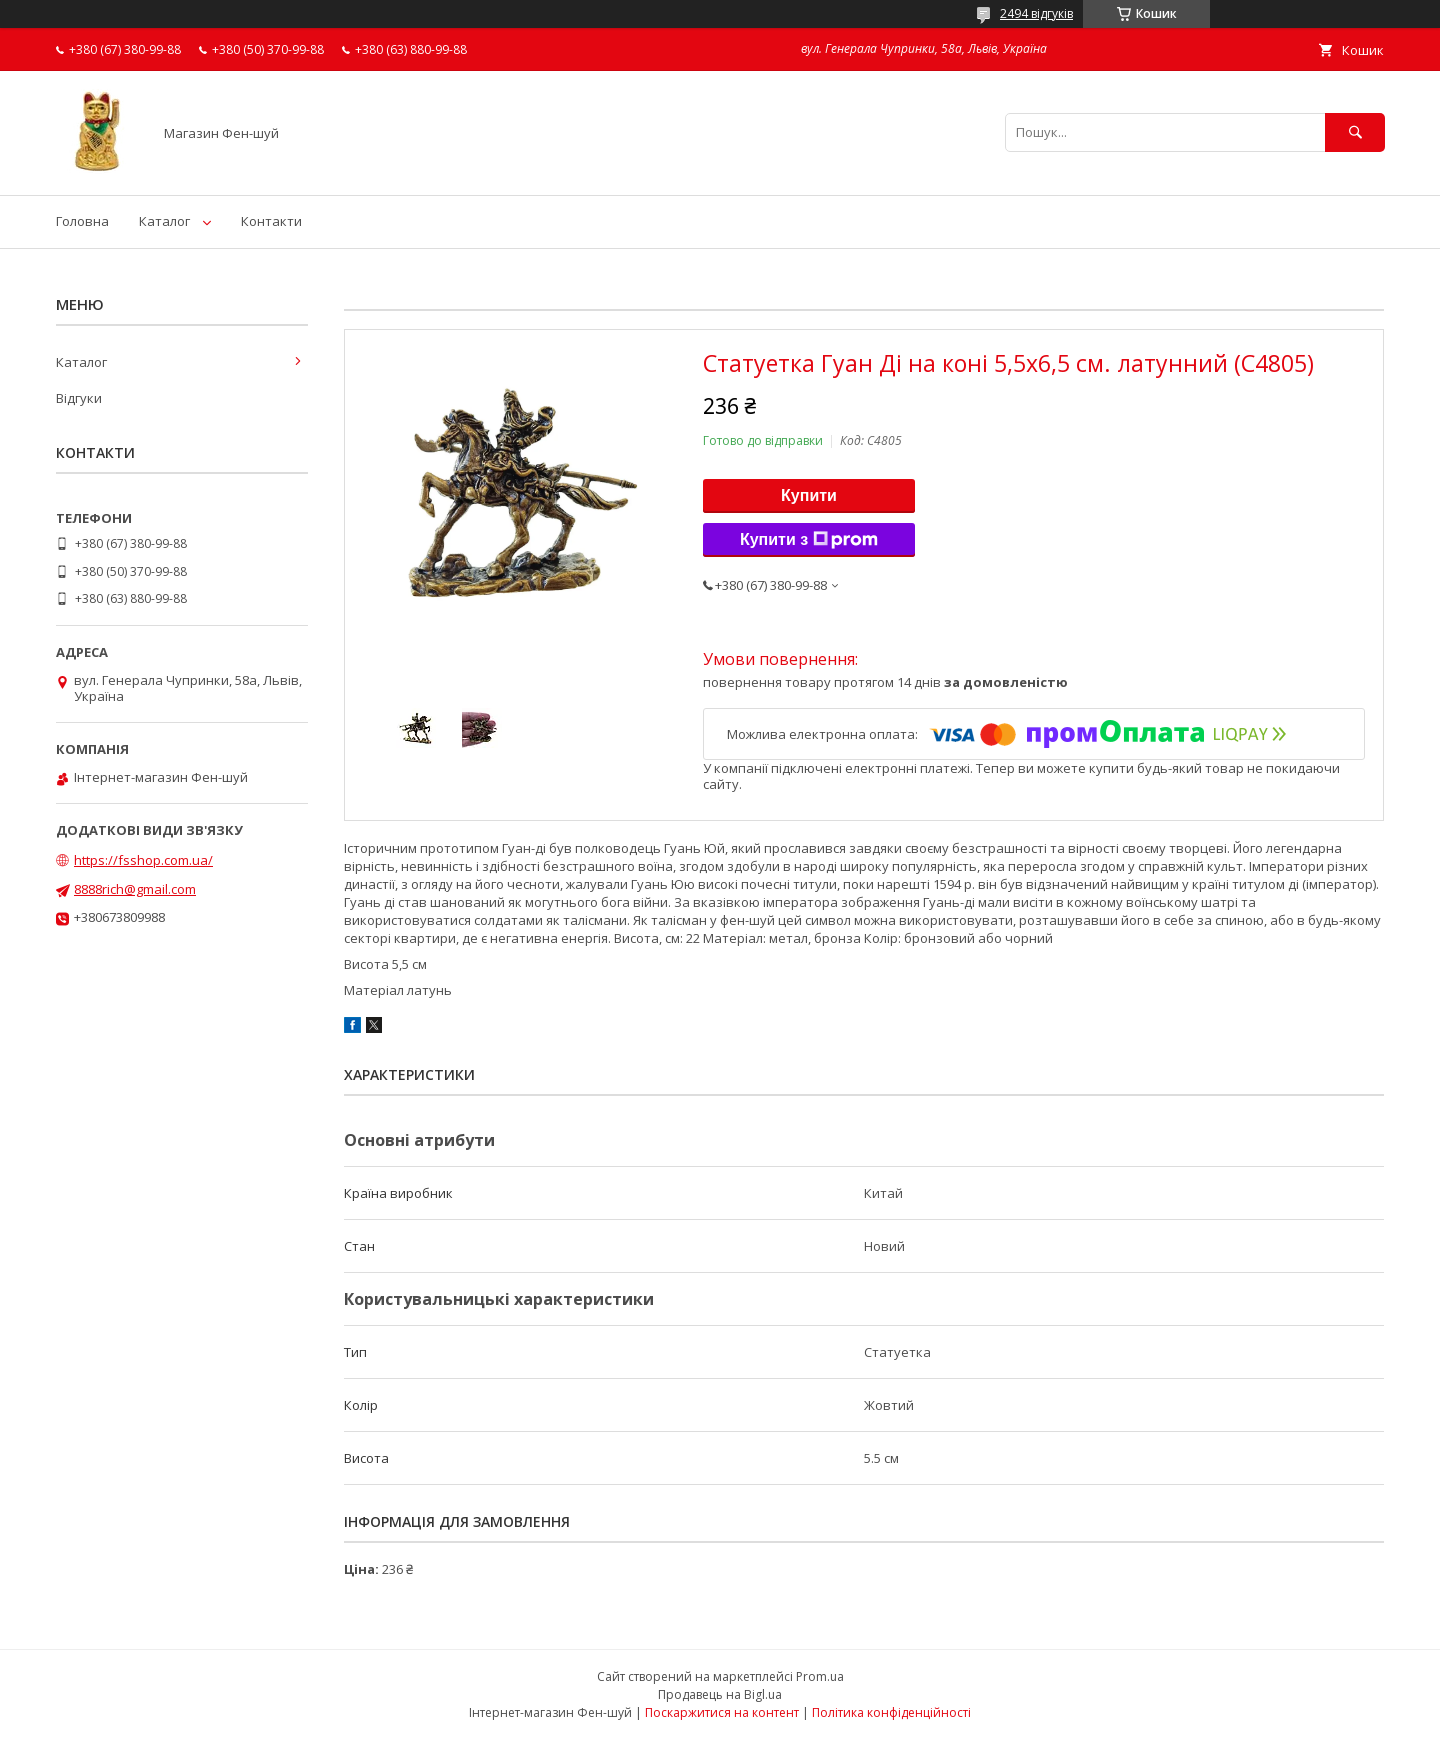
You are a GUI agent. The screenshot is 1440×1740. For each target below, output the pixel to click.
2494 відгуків (1036, 13)
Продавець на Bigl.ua (720, 1694)
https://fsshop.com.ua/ (143, 860)
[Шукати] (1355, 132)
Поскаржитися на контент (722, 1712)
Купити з (809, 540)
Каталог (164, 221)
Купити (809, 495)
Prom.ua (820, 1676)
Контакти (271, 221)
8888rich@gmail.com (135, 889)
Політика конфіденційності (891, 1712)
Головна (82, 221)
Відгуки (79, 398)
